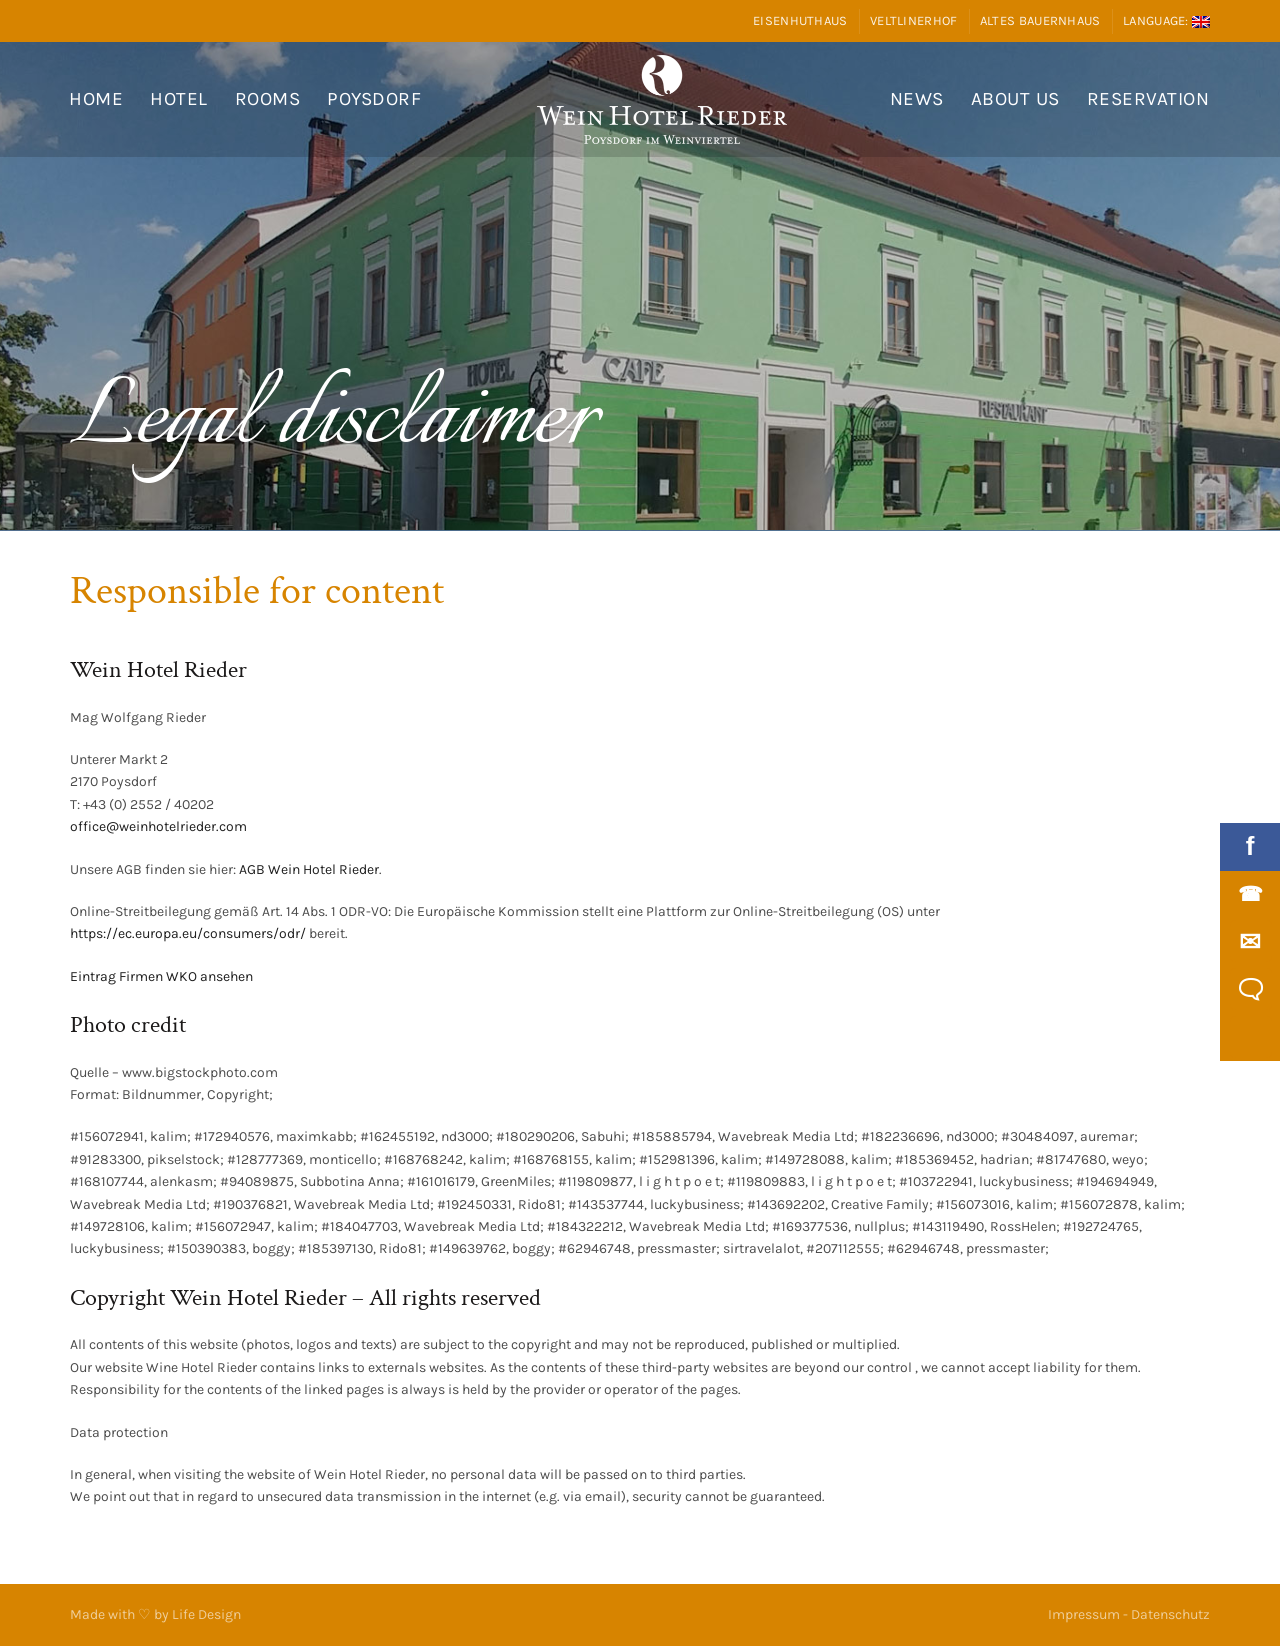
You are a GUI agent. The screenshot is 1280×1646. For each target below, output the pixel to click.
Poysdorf (374, 99)
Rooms (268, 99)
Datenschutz (1170, 1614)
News (917, 99)
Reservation (1148, 99)
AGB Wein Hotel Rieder (309, 869)
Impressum (1084, 1614)
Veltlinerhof (914, 20)
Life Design (206, 1614)
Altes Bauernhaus (1040, 20)
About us (1015, 99)
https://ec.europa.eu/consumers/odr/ (188, 933)
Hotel (179, 99)
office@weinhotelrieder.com (158, 826)
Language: (1166, 20)
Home (96, 99)
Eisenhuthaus (800, 20)
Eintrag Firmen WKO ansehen (161, 976)
